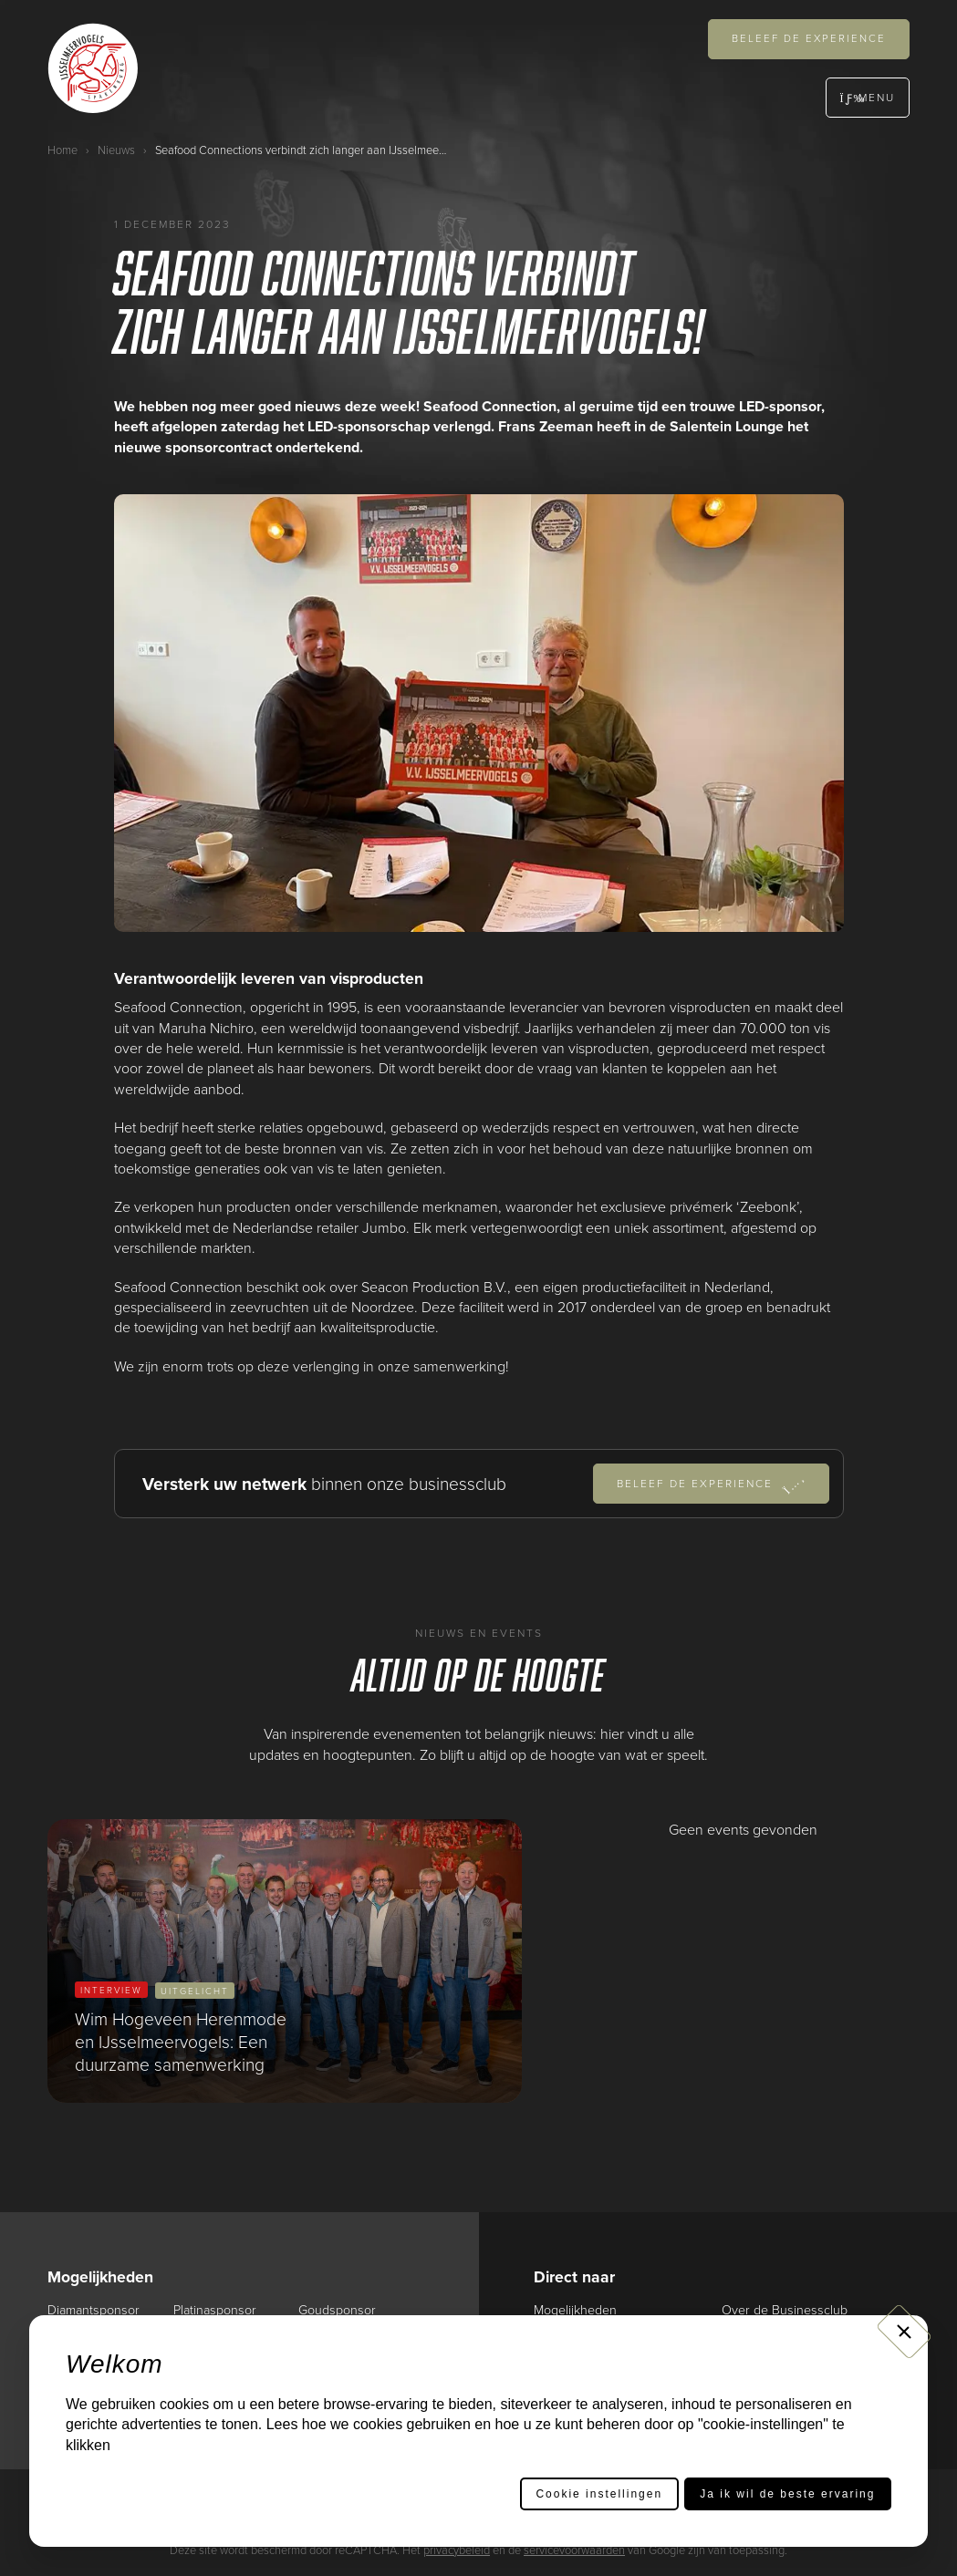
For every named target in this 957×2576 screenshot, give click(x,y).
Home (62, 149)
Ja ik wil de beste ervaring (787, 2494)
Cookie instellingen (599, 2494)
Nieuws (116, 149)
